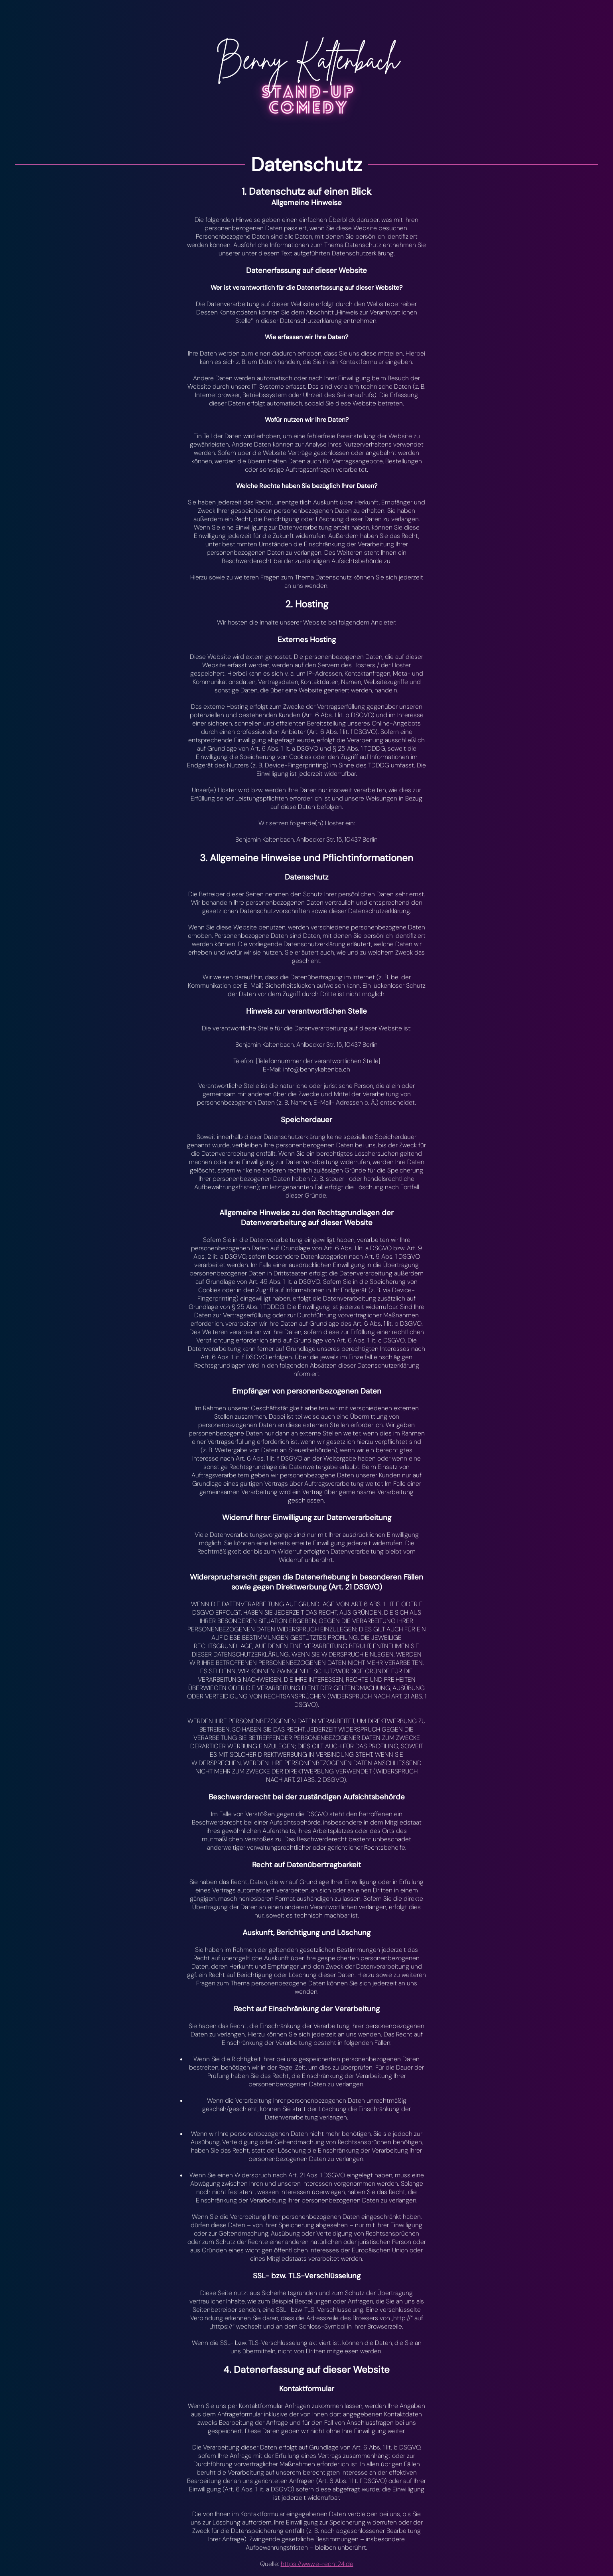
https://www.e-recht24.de (317, 2564)
